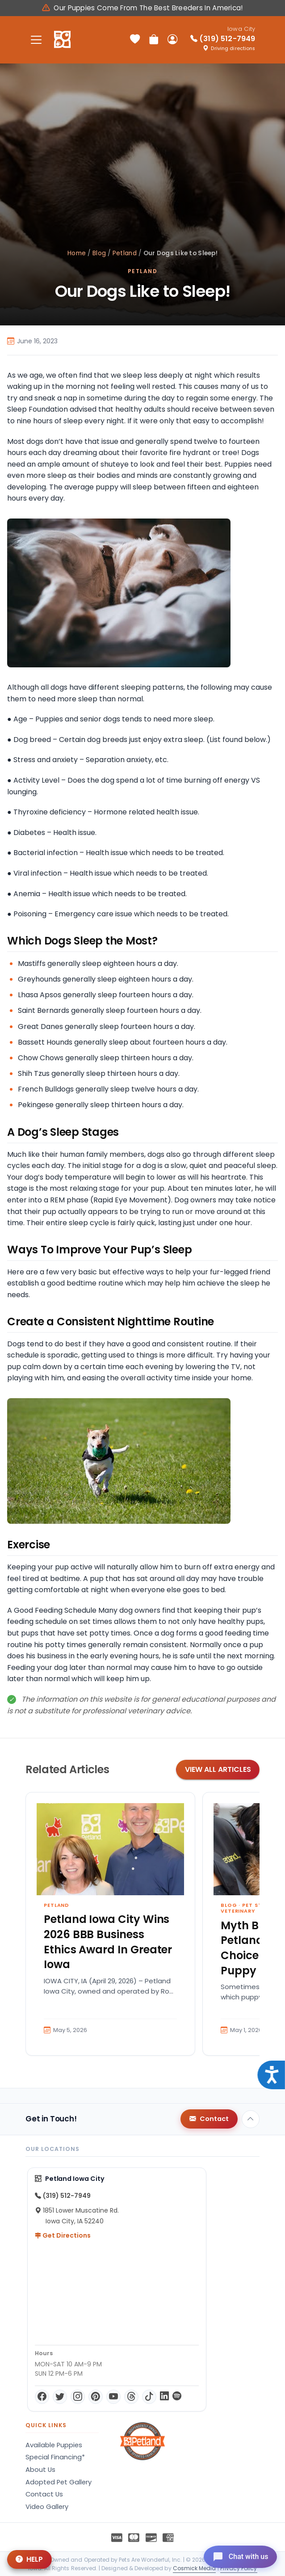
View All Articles (218, 1769)
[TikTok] (149, 2397)
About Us (40, 2469)
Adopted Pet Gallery (58, 2482)
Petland (125, 253)
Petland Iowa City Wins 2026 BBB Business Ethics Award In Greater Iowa (108, 1942)
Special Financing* (55, 2457)
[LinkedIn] (164, 2397)
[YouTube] (113, 2397)
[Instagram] (78, 2397)
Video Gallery (46, 2506)
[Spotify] (176, 2397)
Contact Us (44, 2494)
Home (76, 253)
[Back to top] (251, 2119)
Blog (99, 253)
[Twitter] (60, 2397)
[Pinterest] (95, 2397)
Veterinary (238, 1910)
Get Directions (63, 2235)
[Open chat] (237, 2555)
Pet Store (257, 1905)
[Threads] (131, 2397)
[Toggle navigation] (36, 39)
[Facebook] (42, 2397)
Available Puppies (53, 2445)
